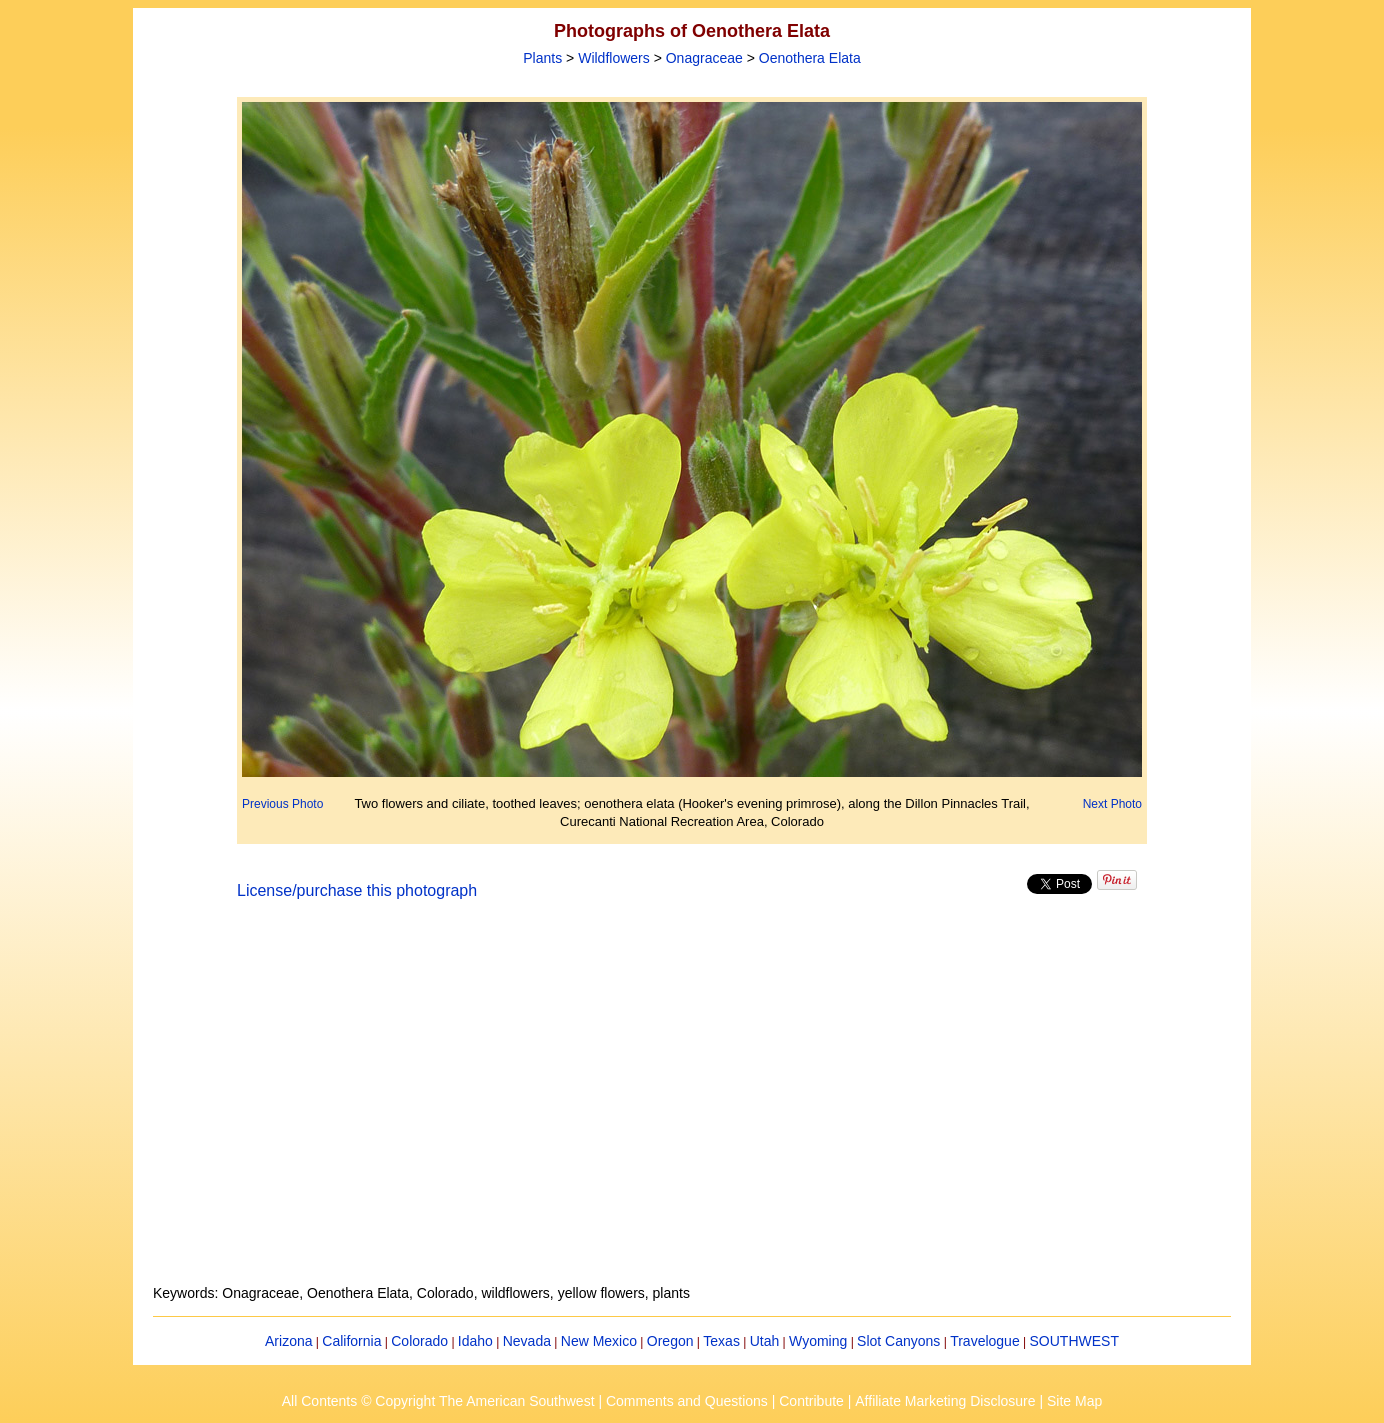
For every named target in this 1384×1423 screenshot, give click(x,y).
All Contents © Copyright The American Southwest (438, 1401)
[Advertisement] (692, 1104)
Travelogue (985, 1341)
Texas (721, 1341)
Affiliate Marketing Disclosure (945, 1401)
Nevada (527, 1341)
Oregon (670, 1341)
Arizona (288, 1341)
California (351, 1341)
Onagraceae (704, 58)
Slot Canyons (898, 1341)
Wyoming (818, 1341)
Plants (542, 58)
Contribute (811, 1401)
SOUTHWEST (1074, 1341)
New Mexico (599, 1341)
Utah (765, 1341)
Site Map (1074, 1401)
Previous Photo (282, 804)
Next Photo (1112, 804)
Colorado (419, 1341)
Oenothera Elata (810, 58)
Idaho (475, 1341)
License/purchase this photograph (357, 890)
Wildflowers (614, 58)
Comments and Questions (687, 1401)
